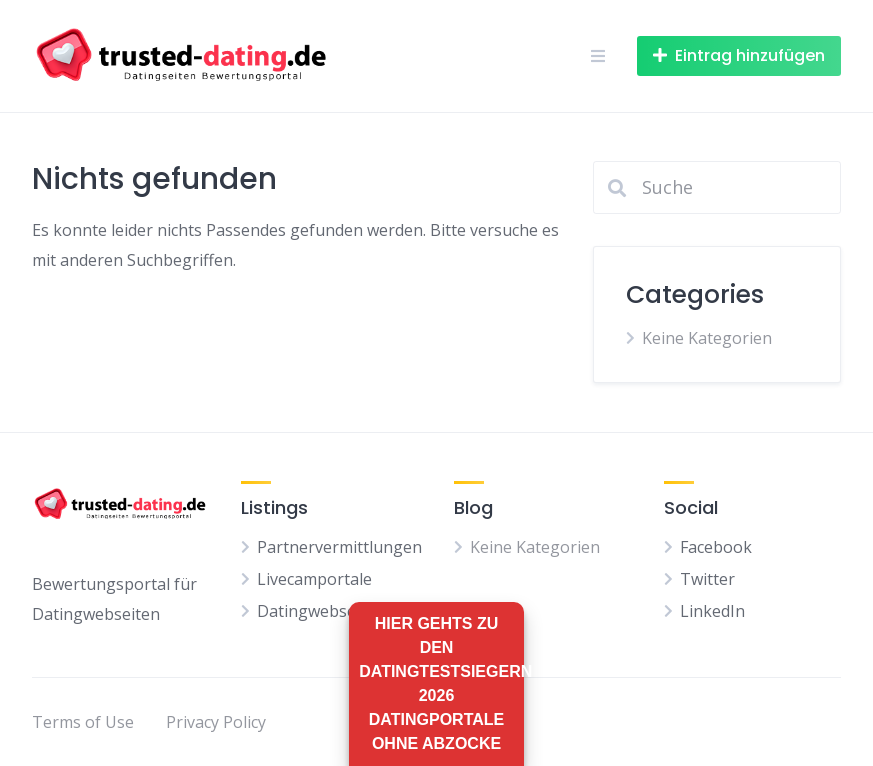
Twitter (707, 579)
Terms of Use (83, 722)
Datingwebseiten (321, 611)
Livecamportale (314, 579)
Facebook (716, 547)
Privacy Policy (216, 722)
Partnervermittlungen (339, 547)
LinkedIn (712, 611)
